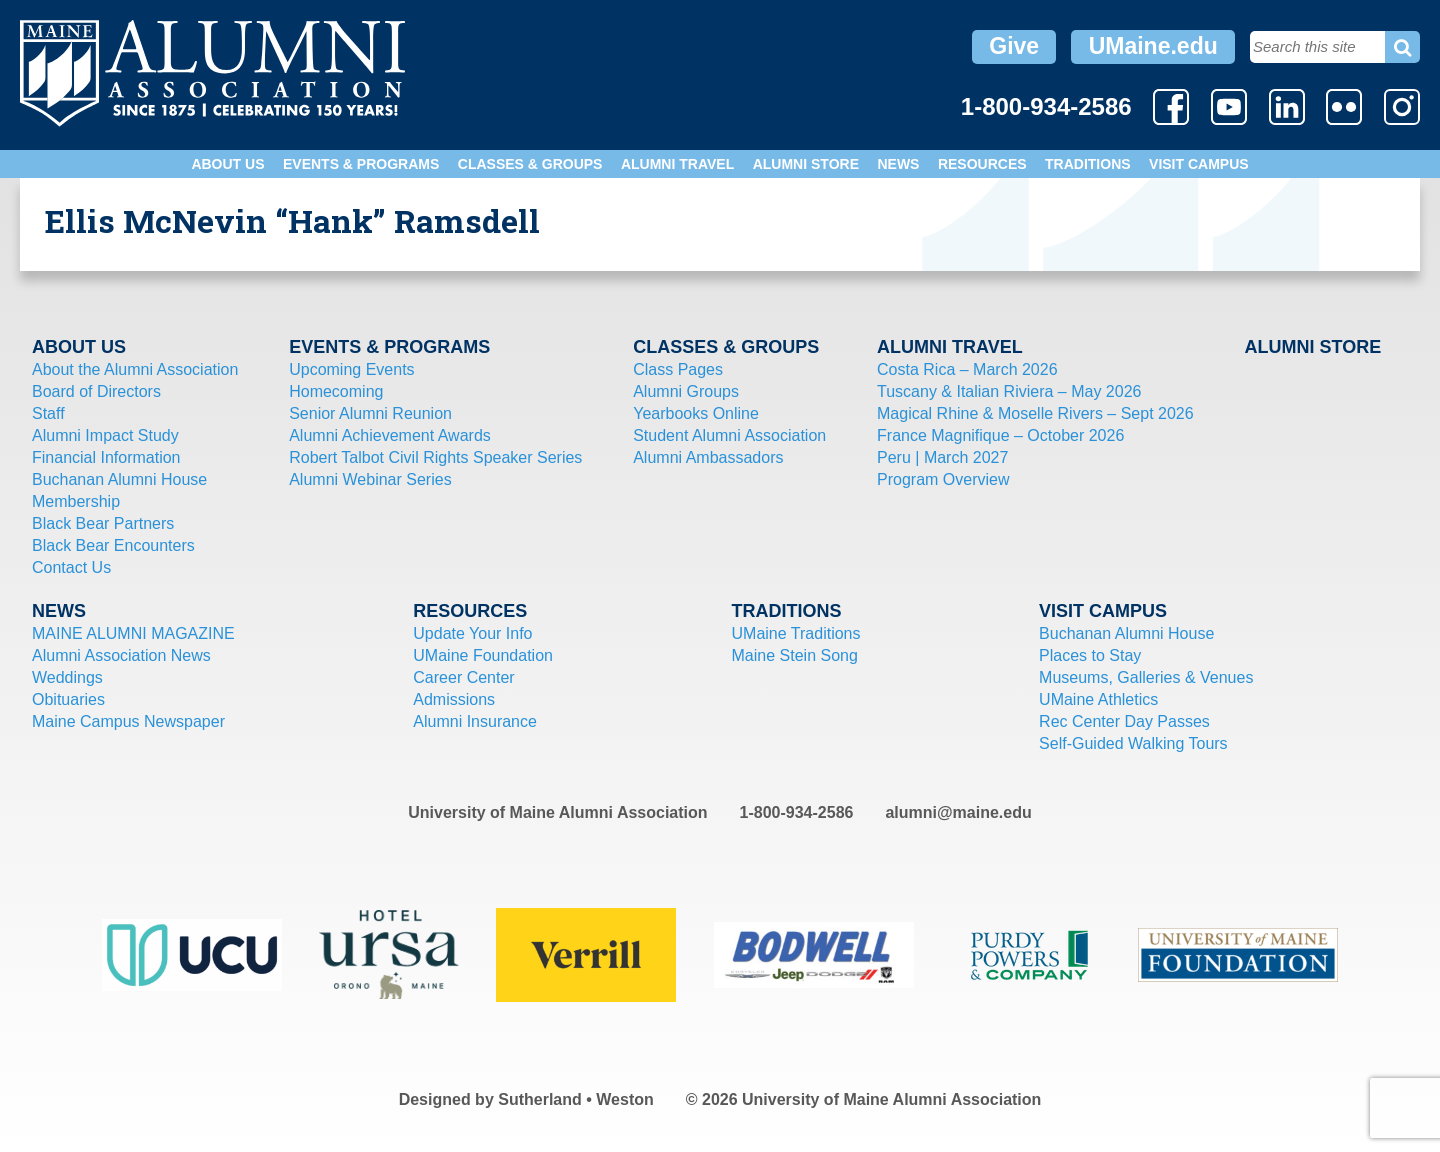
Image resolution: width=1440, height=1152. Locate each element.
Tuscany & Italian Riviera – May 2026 (1009, 391)
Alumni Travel (677, 164)
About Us (227, 164)
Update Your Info (472, 633)
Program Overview (943, 479)
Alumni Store (806, 164)
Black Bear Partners (103, 523)
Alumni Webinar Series (370, 479)
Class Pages (678, 369)
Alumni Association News (121, 655)
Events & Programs (361, 164)
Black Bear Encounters (113, 545)
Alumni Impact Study (105, 435)
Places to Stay (1090, 655)
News (898, 164)
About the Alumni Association (135, 369)
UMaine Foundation (483, 655)
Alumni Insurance (475, 721)
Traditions (1088, 164)
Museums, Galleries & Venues (1146, 677)
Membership (76, 501)
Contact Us (71, 567)
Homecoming (336, 391)
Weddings (67, 677)
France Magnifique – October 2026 (1000, 435)
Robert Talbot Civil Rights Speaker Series (435, 457)
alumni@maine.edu (958, 812)
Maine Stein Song (795, 655)
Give (1014, 46)
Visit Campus (1199, 164)
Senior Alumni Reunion (370, 413)
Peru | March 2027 (942, 457)
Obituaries (68, 699)
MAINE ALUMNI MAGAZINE (133, 633)
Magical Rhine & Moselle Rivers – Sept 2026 (1035, 413)
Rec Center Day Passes (1124, 721)
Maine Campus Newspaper (128, 721)
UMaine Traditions (796, 633)
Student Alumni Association (729, 435)
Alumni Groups (686, 391)
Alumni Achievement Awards (390, 435)
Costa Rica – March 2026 (967, 369)
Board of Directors (96, 391)
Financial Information (106, 457)
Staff (48, 413)
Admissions (454, 699)
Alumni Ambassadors (708, 457)
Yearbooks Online (696, 413)
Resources (982, 164)
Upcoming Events (351, 369)
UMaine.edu (1153, 46)
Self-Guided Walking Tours (1133, 743)
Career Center (463, 677)
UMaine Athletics (1098, 699)
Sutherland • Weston (576, 1099)
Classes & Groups (530, 164)
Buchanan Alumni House (119, 479)
